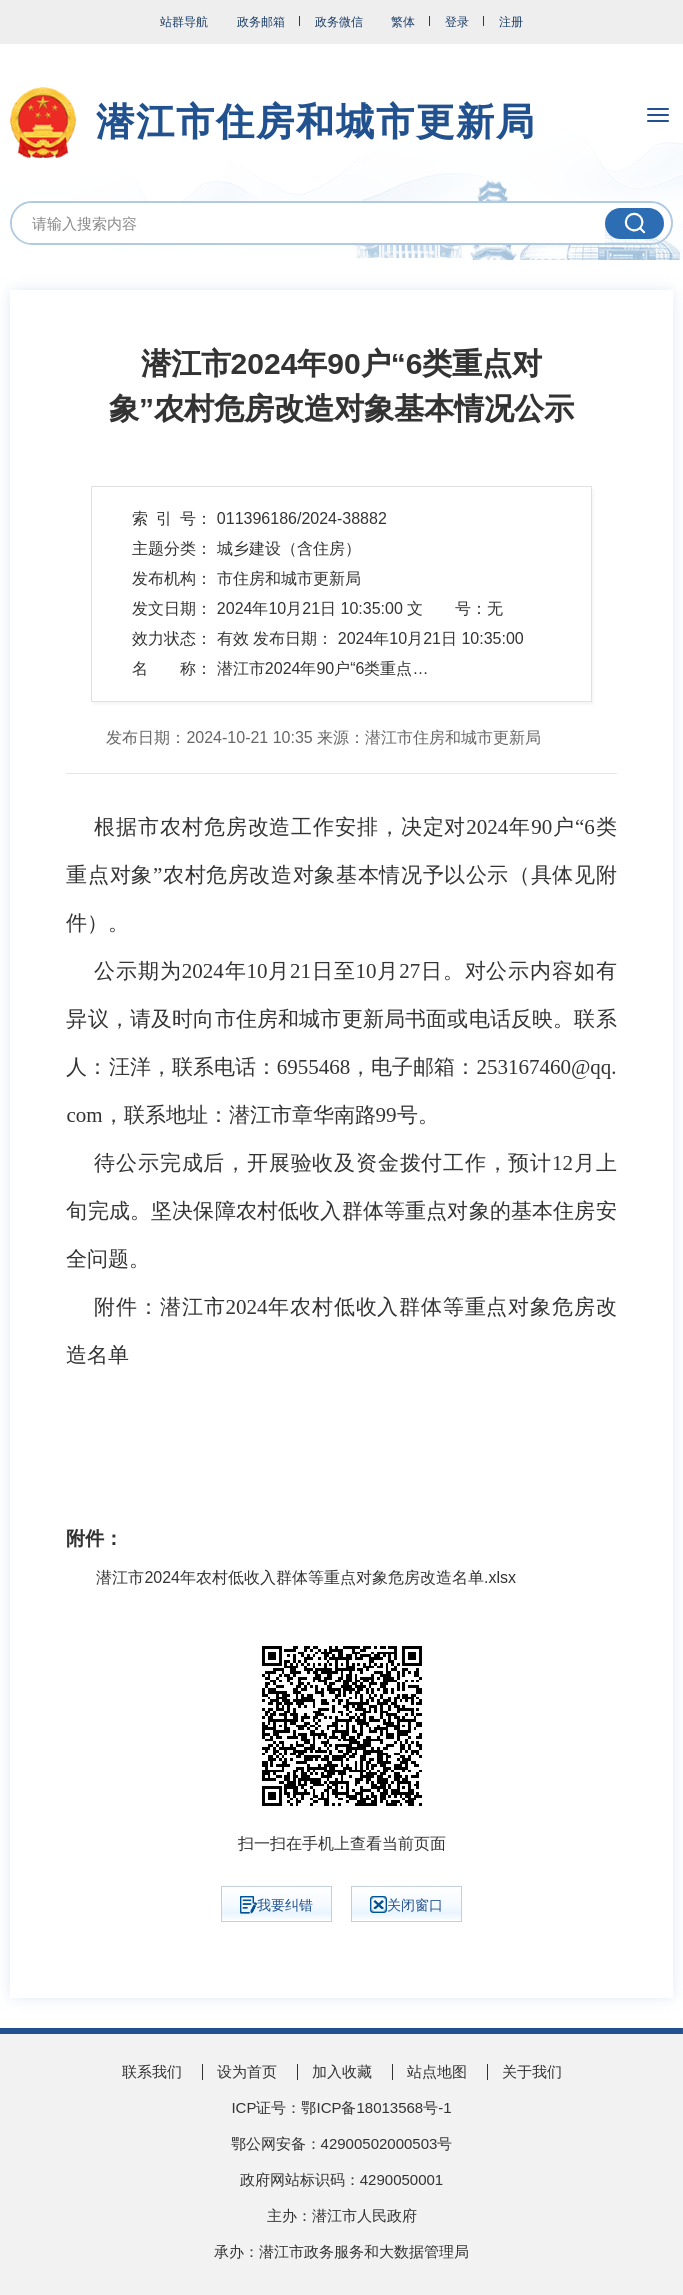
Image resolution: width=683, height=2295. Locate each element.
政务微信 (339, 22)
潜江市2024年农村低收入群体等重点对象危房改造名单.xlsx (306, 1578)
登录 (457, 22)
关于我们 (532, 2071)
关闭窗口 (406, 1904)
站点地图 (437, 2071)
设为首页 (247, 2071)
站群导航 (184, 22)
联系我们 (152, 2071)
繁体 (403, 22)
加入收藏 (342, 2071)
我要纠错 (276, 1905)
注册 (511, 22)
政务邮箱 (261, 22)
